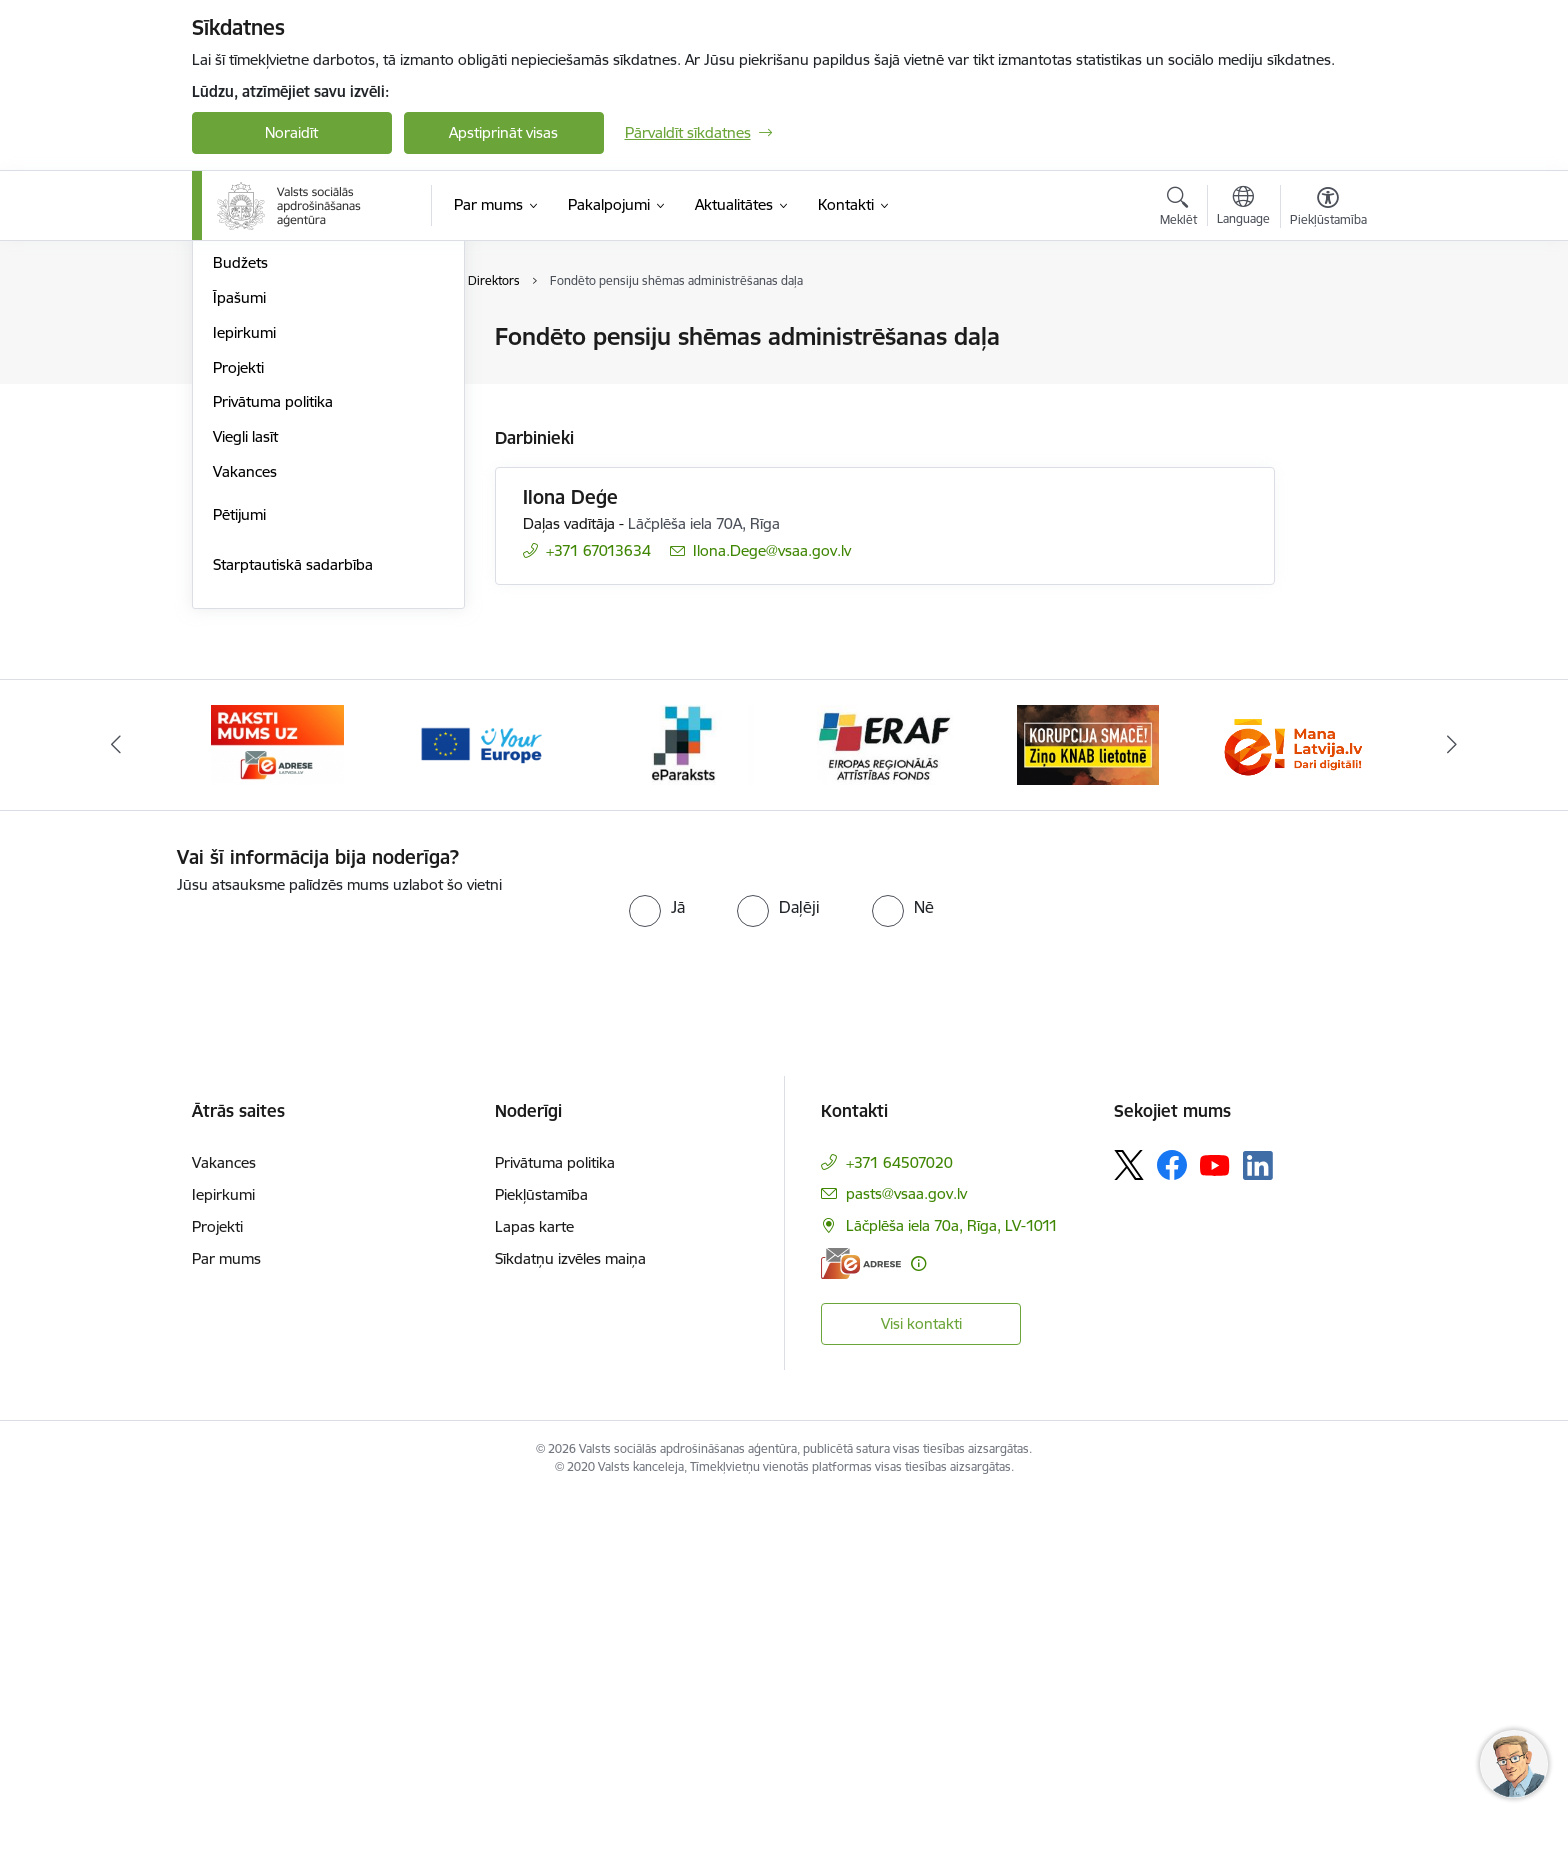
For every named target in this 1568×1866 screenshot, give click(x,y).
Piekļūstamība (541, 1564)
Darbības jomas (265, 407)
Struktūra (245, 337)
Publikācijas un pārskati (291, 442)
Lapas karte (534, 1596)
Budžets (240, 631)
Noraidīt (291, 132)
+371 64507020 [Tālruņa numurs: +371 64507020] (899, 1532)
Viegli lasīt (245, 805)
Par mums (226, 1628)
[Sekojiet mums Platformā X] (1129, 1535)
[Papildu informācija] (918, 1632)
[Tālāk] (1453, 1114)
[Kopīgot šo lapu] (1327, 378)
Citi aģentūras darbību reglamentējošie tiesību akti (304, 519)
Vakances (245, 840)
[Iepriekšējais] (116, 1114)
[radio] (657, 1276)
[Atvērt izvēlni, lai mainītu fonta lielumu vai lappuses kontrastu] (1328, 209)
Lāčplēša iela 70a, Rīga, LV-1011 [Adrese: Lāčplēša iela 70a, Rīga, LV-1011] (952, 1595)
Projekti (238, 736)
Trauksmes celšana (277, 562)
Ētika (229, 597)
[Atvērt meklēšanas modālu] (1178, 209)
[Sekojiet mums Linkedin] (1258, 1535)
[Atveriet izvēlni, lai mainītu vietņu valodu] (1243, 208)
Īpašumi (239, 666)
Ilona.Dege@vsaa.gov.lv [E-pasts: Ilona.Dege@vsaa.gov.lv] (772, 550)
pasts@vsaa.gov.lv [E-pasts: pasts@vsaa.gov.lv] (906, 1563)
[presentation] (344, 1306)
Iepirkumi (244, 701)
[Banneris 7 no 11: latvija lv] (1290, 1112)
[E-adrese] (861, 1632)
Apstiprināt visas (503, 132)
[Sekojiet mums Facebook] (1172, 1535)
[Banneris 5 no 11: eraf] (885, 1112)
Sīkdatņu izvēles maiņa (570, 1628)
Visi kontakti (921, 1692)
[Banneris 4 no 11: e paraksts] (682, 1112)
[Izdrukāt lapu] (1327, 328)
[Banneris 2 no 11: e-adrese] (277, 1112)
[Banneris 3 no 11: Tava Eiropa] (480, 1112)
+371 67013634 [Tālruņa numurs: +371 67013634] (598, 550)
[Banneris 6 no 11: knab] (1088, 1112)
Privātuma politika (273, 770)
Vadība (236, 372)
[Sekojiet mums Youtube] (1215, 1534)
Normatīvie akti (263, 476)
